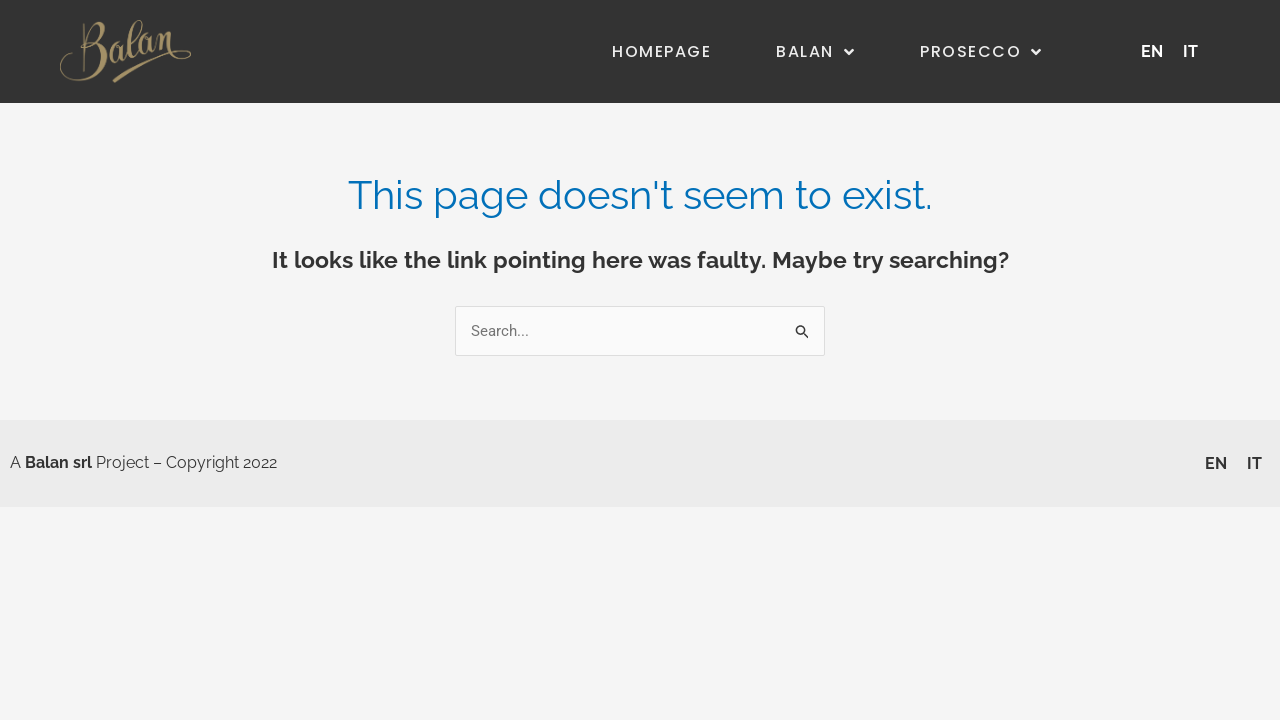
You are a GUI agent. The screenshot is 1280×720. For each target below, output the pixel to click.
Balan (815, 52)
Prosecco (981, 52)
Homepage (661, 51)
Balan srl (58, 462)
